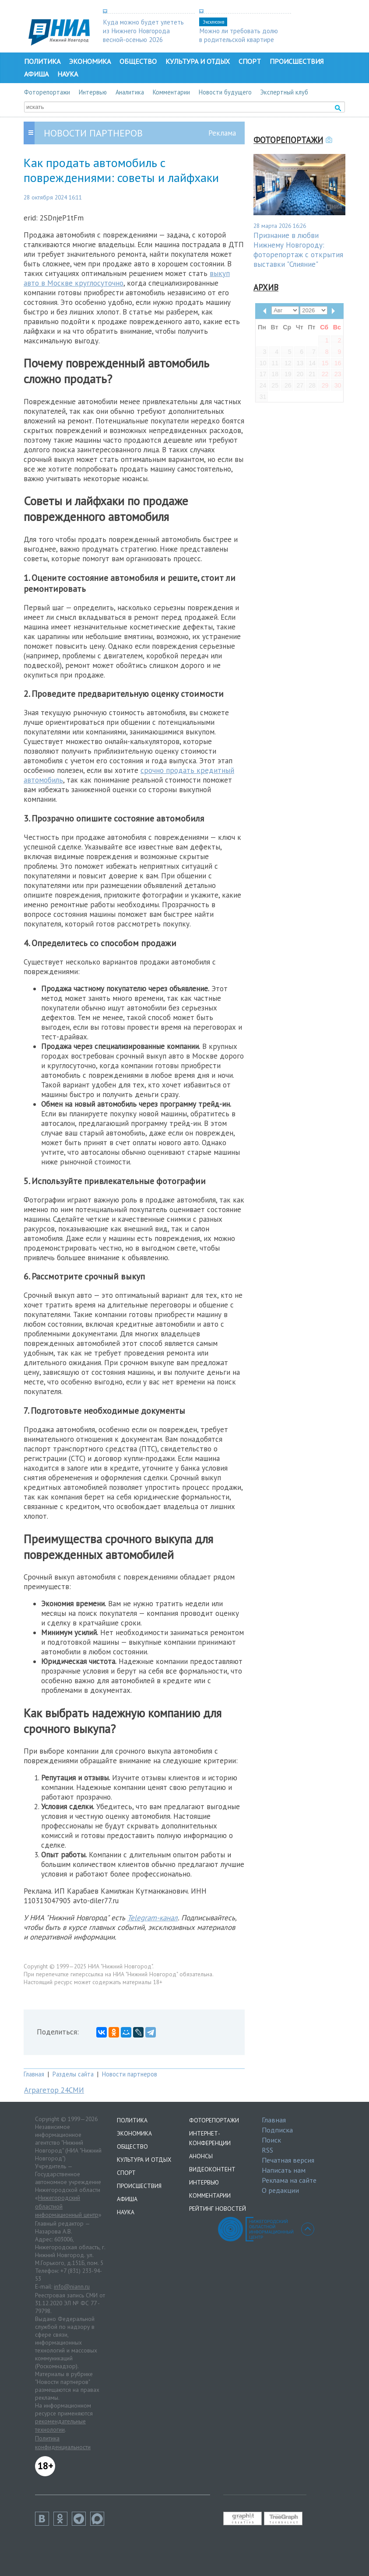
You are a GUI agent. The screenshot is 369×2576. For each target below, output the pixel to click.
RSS (267, 2150)
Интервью (93, 92)
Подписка (277, 2129)
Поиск (271, 2140)
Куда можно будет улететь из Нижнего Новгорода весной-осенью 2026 (143, 30)
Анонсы (201, 2156)
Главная (34, 2074)
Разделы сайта (73, 2074)
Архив (265, 287)
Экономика (90, 61)
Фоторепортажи (47, 92)
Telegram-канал (152, 1917)
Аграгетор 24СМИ (54, 2090)
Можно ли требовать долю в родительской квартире (238, 35)
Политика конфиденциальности (63, 2442)
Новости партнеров (129, 2074)
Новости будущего (225, 92)
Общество (138, 61)
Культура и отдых (197, 61)
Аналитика (130, 92)
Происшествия (296, 61)
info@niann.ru (72, 2286)
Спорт (250, 61)
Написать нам (284, 2170)
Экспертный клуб (284, 92)
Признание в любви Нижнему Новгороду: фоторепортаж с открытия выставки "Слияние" (298, 250)
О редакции (280, 2190)
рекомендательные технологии (60, 2425)
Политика (42, 61)
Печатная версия (288, 2160)
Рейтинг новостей (217, 2208)
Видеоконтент (212, 2169)
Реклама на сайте (289, 2180)
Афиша (36, 74)
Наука (67, 74)
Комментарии (171, 92)
